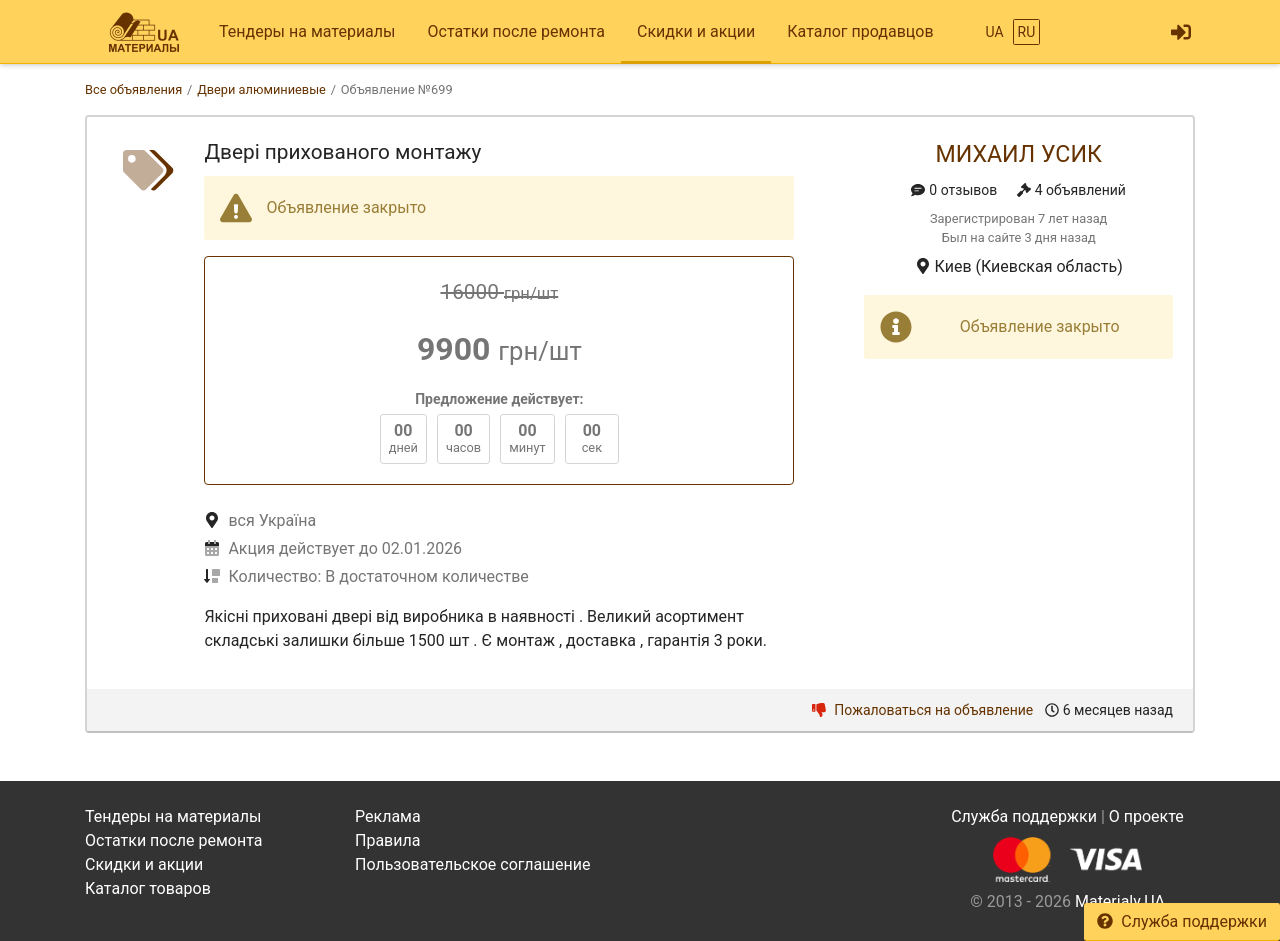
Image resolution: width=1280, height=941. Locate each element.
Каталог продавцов (860, 31)
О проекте (1146, 816)
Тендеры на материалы (307, 31)
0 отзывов (954, 190)
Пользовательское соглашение (473, 864)
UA (994, 32)
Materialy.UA (1120, 901)
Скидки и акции (696, 31)
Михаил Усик (1018, 154)
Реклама (388, 816)
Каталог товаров (148, 888)
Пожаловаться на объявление (922, 710)
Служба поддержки (1182, 921)
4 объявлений (1071, 190)
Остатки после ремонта (516, 31)
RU (1027, 32)
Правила (387, 840)
